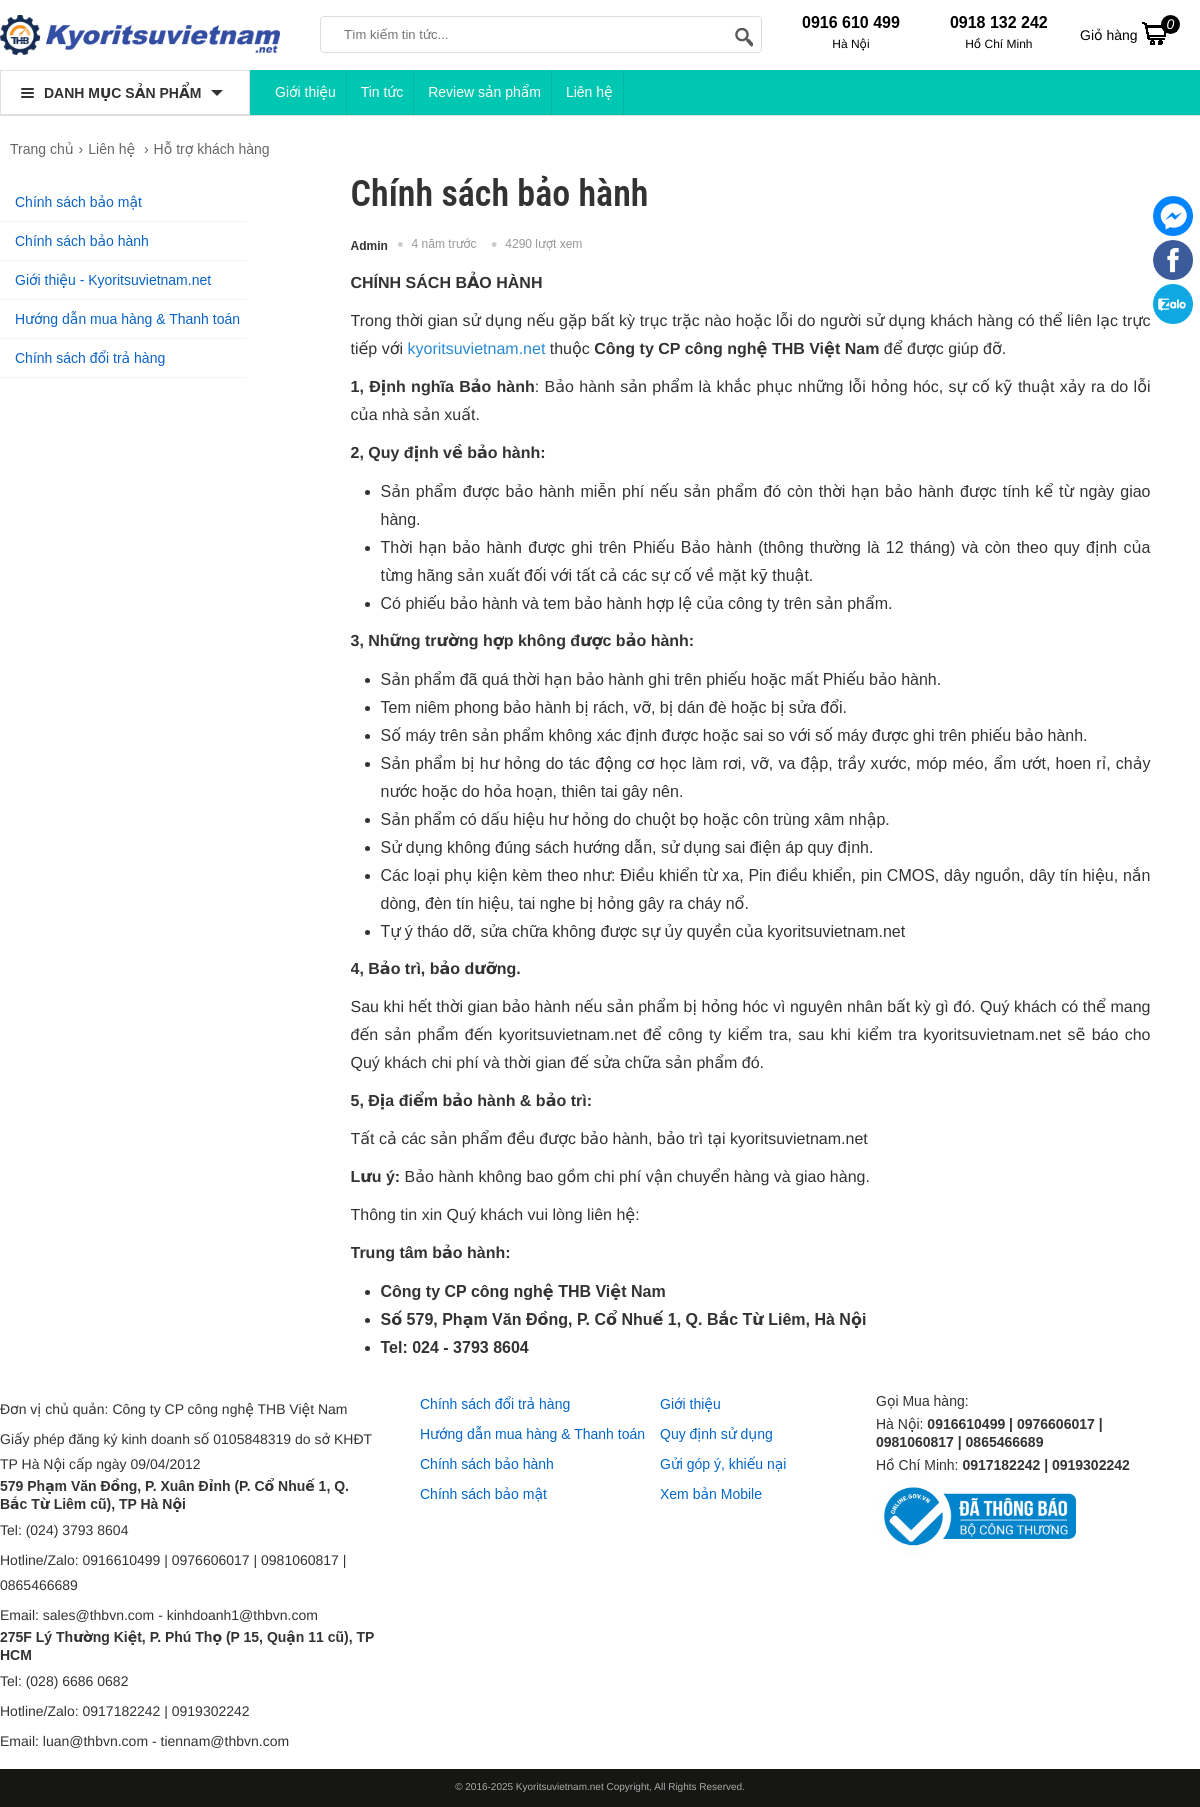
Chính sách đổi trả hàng (90, 358)
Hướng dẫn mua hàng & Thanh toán (127, 319)
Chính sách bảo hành (82, 241)
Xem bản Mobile (711, 1494)
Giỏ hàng (1130, 33)
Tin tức (382, 92)
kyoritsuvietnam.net (476, 349)
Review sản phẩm (484, 92)
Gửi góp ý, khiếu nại (723, 1464)
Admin (369, 246)
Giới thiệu (305, 92)
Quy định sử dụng (716, 1434)
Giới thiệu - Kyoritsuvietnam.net (113, 280)
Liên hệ (589, 92)
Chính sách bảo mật (78, 202)
